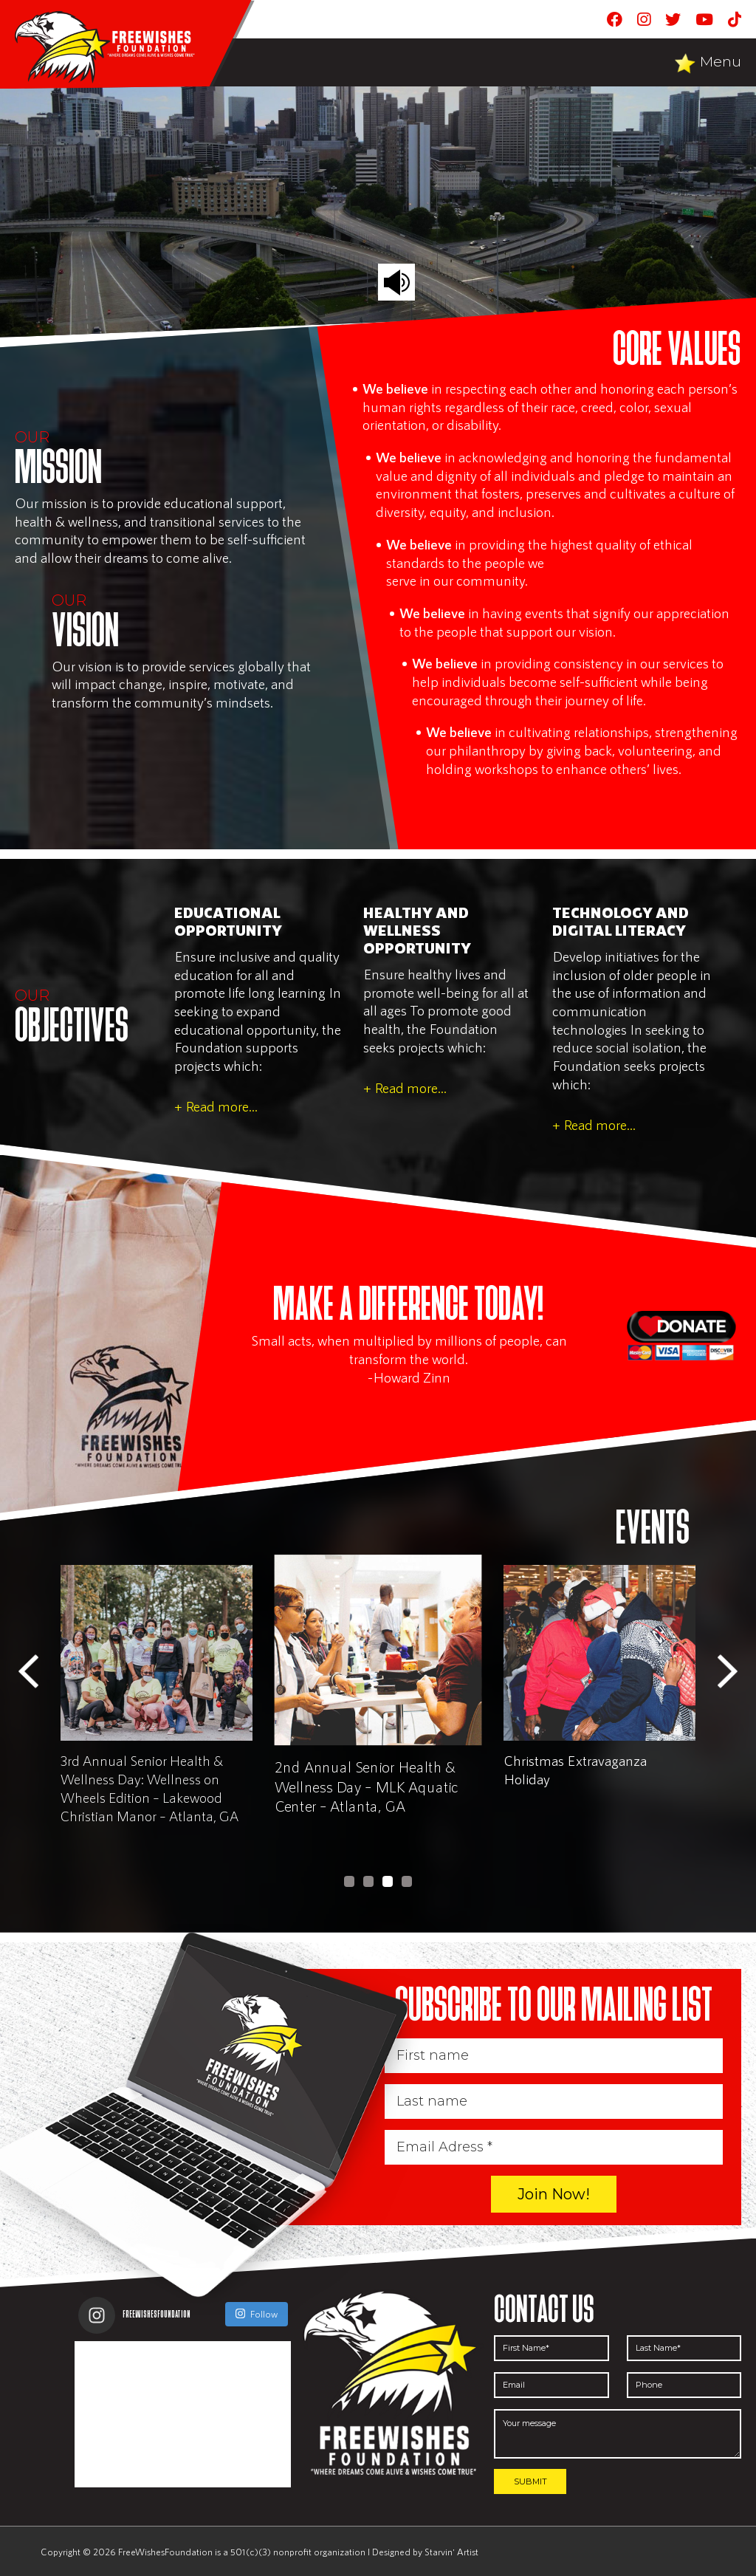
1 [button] (349, 1881)
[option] (156, 1702)
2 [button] (368, 1881)
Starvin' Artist (451, 2552)
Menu (720, 61)
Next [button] (728, 1671)
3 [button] (387, 1881)
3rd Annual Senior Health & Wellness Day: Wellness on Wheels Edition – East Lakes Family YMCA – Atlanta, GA (142, 1787)
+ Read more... (216, 1105)
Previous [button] (28, 1671)
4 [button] (407, 1881)
